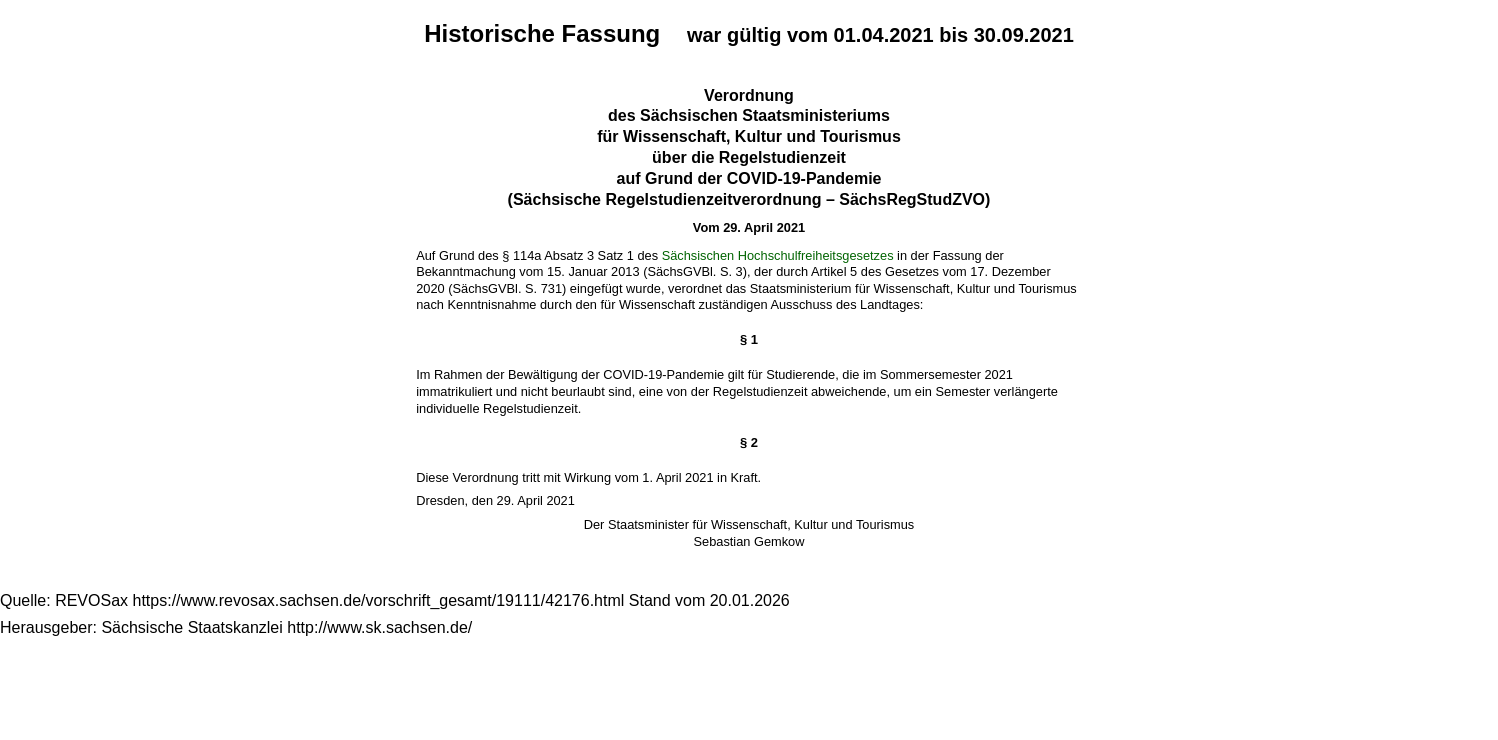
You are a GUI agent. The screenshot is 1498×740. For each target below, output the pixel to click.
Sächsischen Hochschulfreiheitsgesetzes (778, 255)
